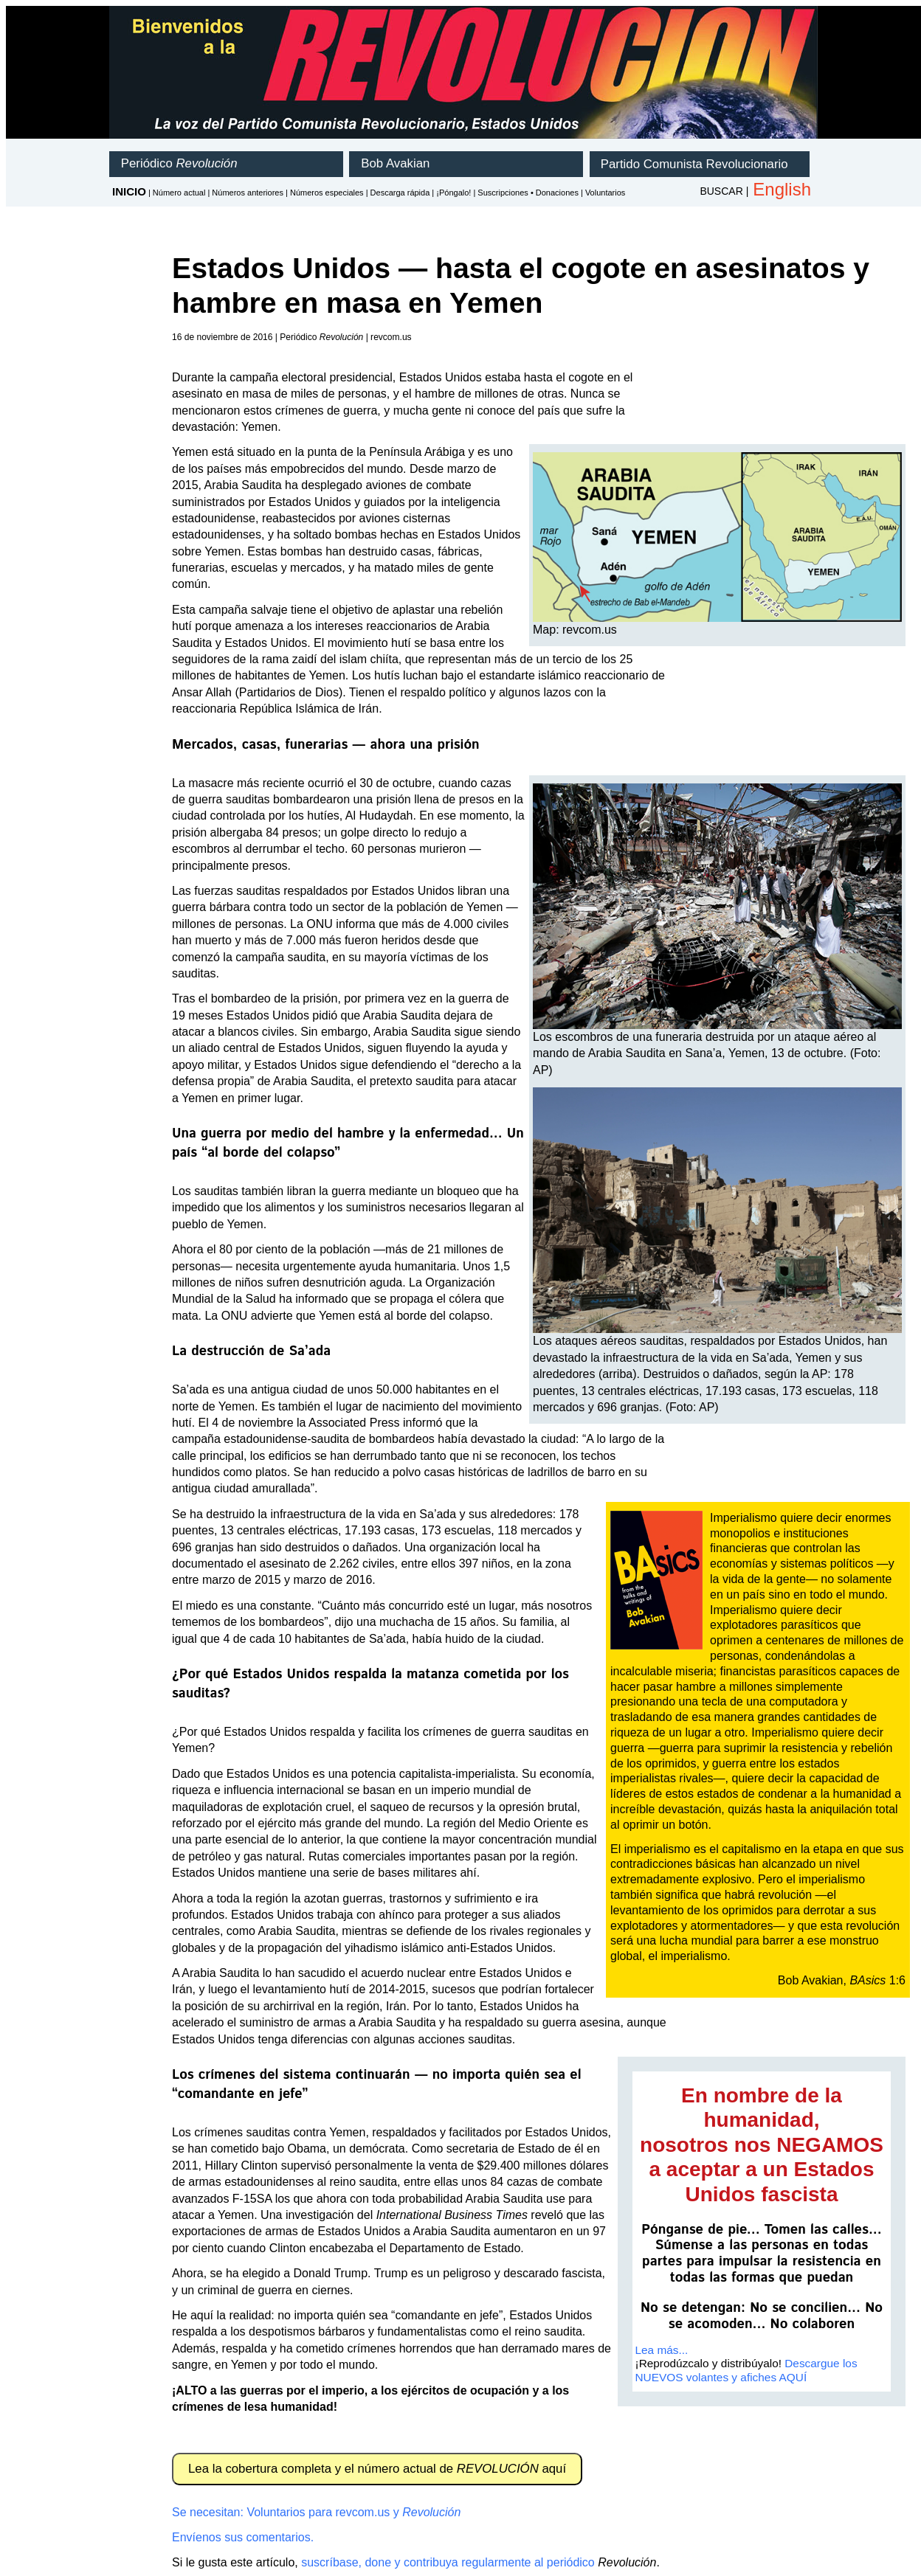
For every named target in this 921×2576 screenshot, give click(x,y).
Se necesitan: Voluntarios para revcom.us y (316, 2512)
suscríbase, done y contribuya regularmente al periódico (448, 2562)
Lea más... (662, 2350)
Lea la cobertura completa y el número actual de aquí (377, 2469)
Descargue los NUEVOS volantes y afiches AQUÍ (746, 2370)
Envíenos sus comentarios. (243, 2537)
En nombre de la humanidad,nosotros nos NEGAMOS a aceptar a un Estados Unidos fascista (761, 2145)
